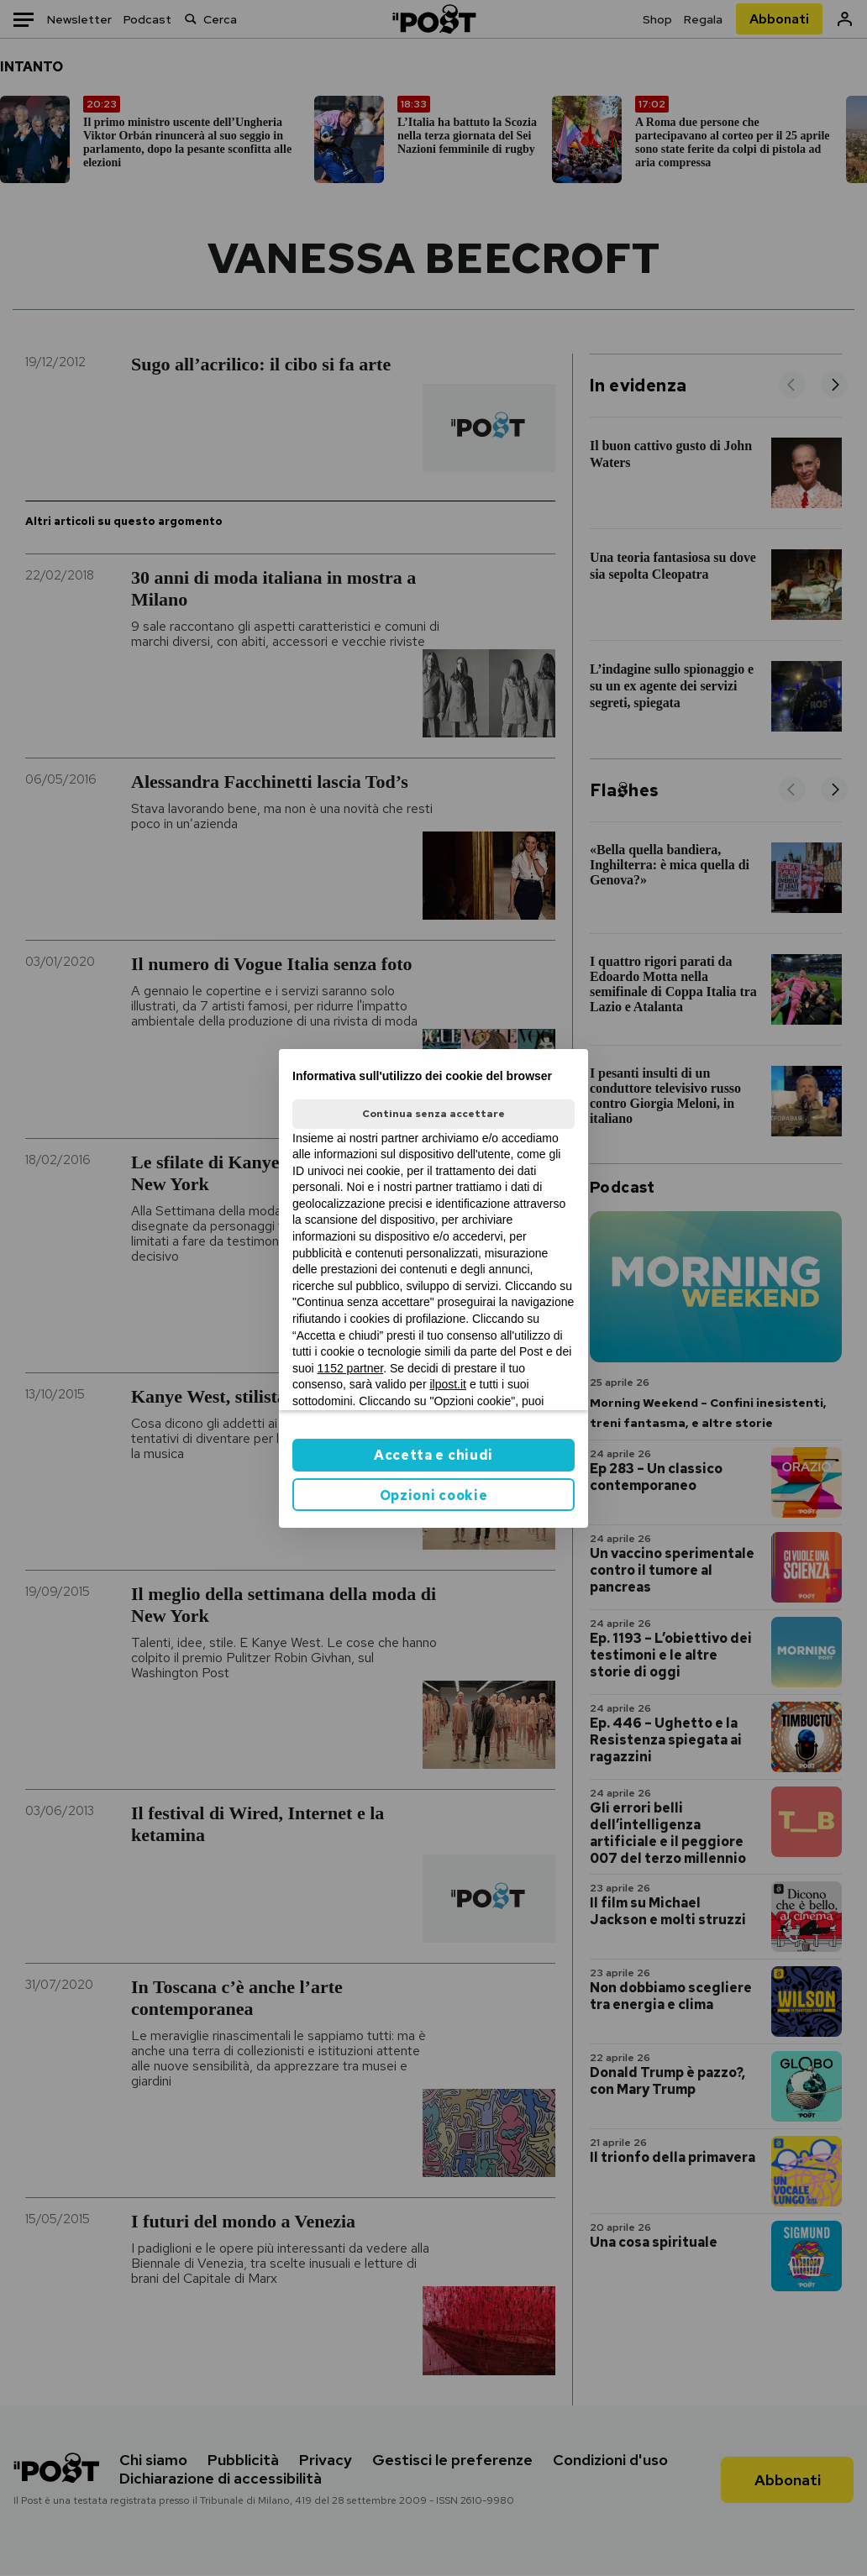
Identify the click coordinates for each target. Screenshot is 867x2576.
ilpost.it (447, 1384)
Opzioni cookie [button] (434, 1495)
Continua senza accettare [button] (433, 1113)
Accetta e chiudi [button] (433, 1455)
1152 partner (351, 1368)
